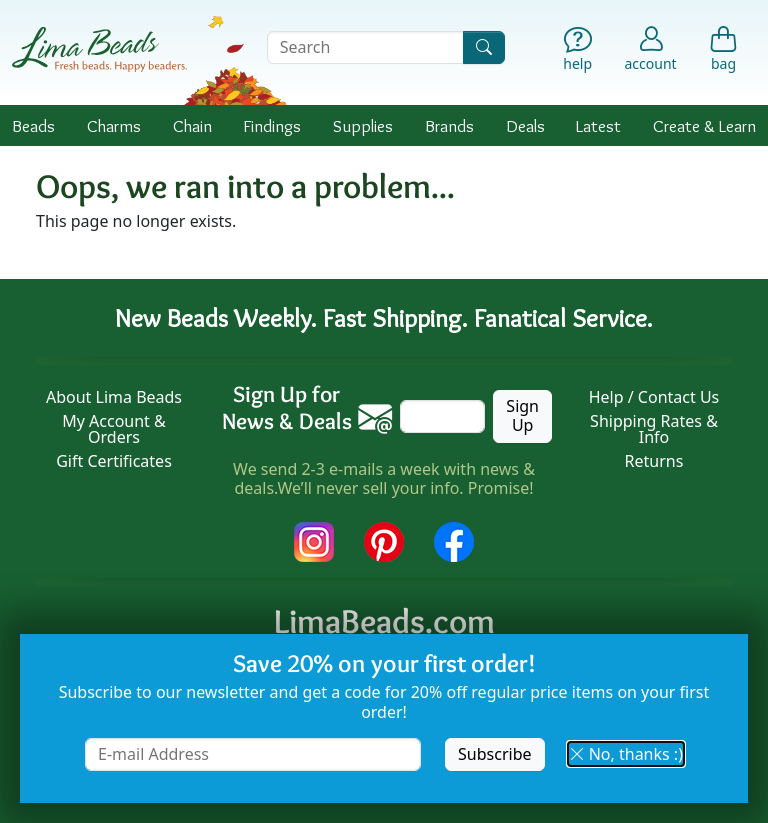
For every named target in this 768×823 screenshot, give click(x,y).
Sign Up (522, 415)
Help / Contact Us (654, 397)
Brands (449, 125)
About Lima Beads (114, 397)
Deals (525, 125)
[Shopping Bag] (723, 51)
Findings (272, 125)
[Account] (651, 47)
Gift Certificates (114, 461)
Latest (598, 125)
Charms (114, 125)
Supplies (363, 125)
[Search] (484, 47)
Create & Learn (704, 125)
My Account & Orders (114, 429)
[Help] (577, 51)
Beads (33, 125)
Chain (192, 125)
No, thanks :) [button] (626, 754)
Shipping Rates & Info (654, 429)
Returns (654, 461)
